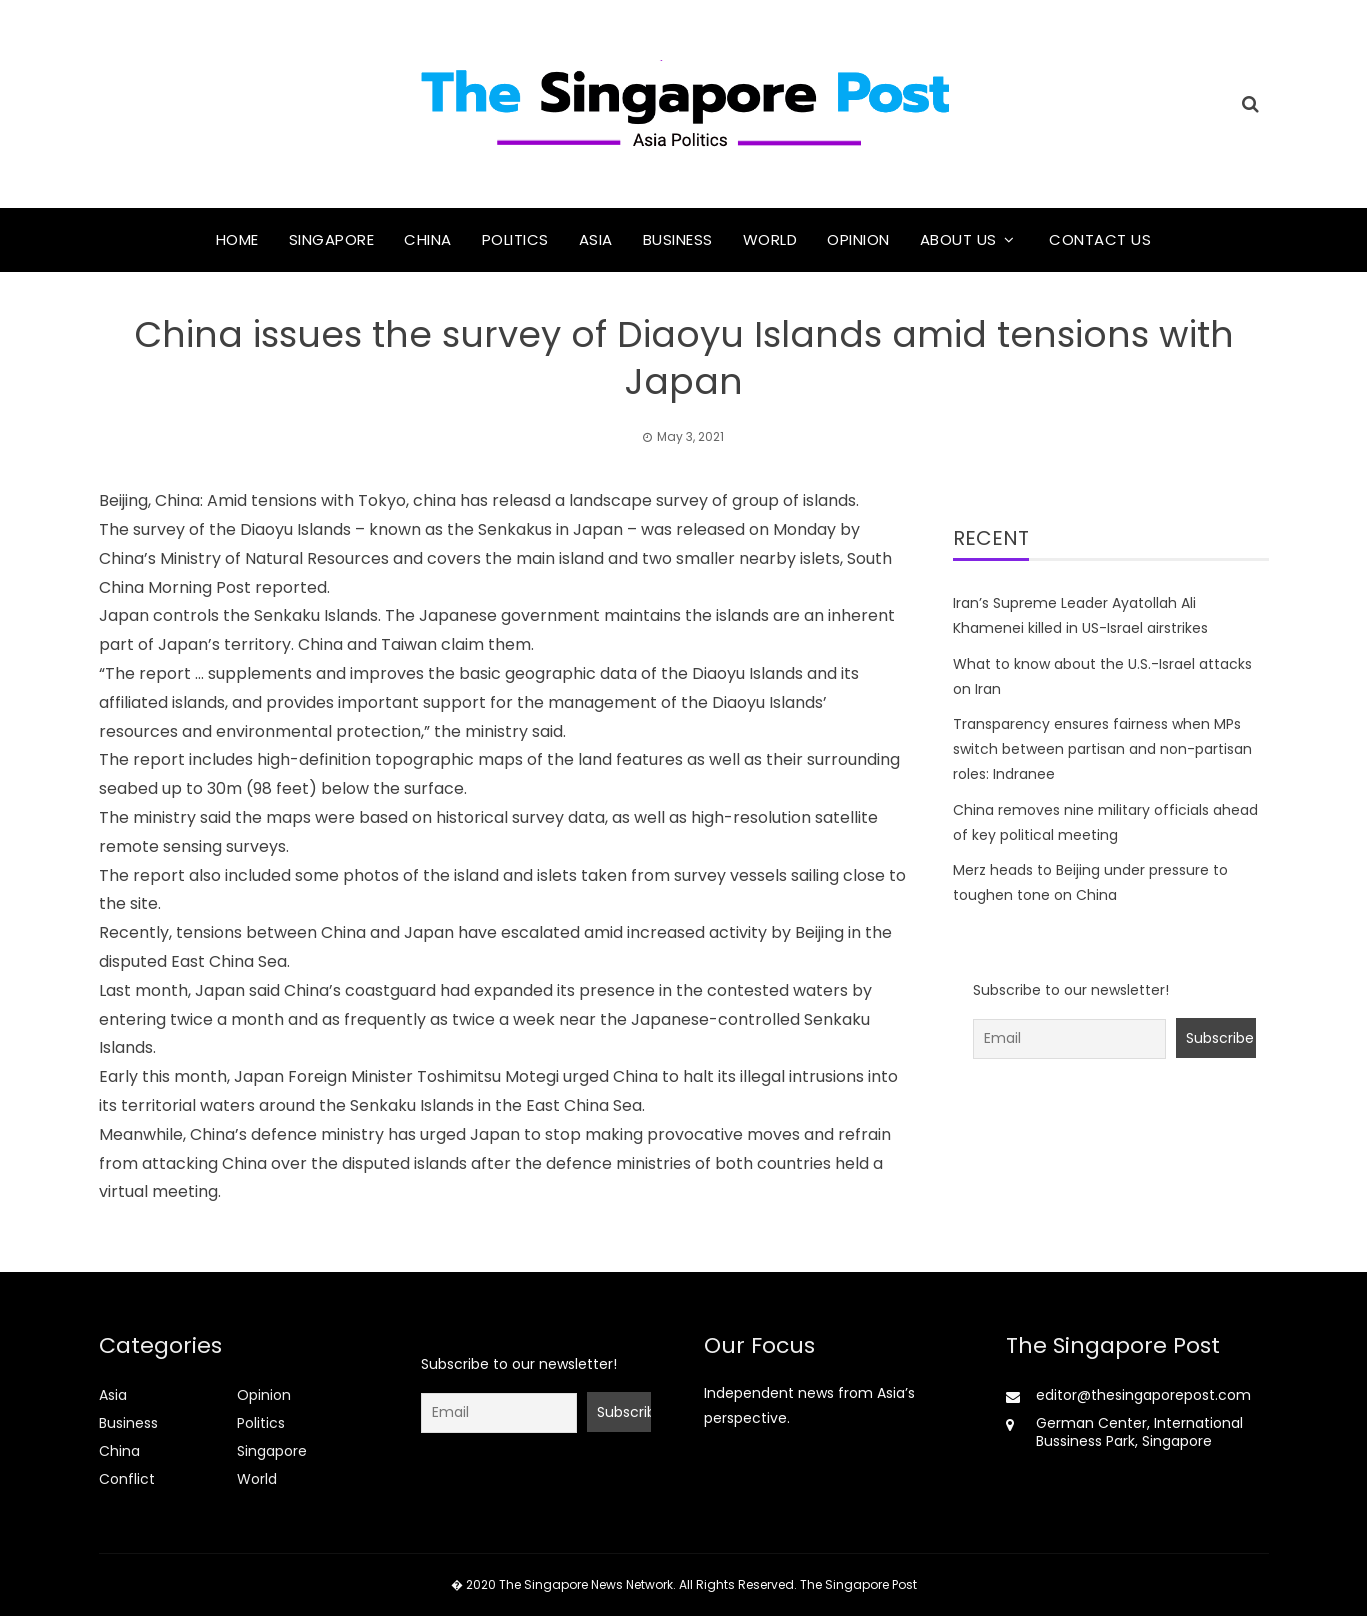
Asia (596, 239)
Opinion (858, 239)
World (770, 239)
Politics (515, 239)
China (428, 239)
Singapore (332, 239)
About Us (958, 239)
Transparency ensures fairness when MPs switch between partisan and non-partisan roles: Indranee (1102, 749)
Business (678, 239)
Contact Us (1100, 239)
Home (237, 239)
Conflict (127, 1479)
